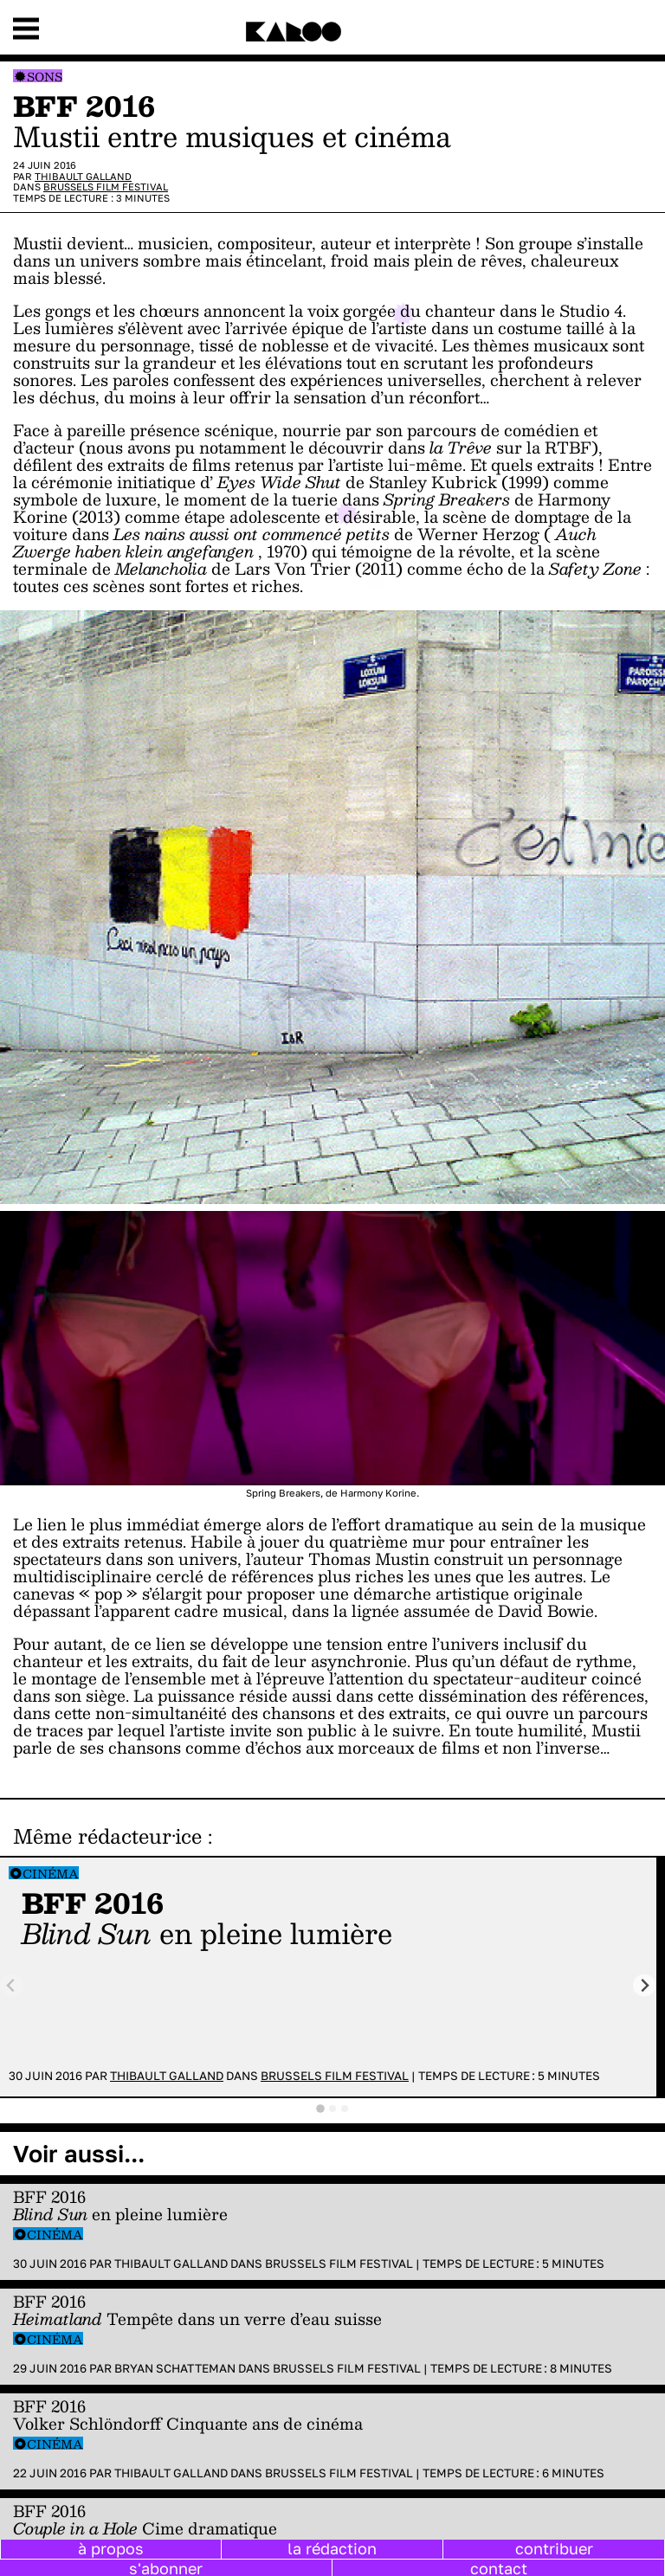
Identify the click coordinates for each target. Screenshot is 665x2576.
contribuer (554, 2548)
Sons (44, 76)
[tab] (320, 2108)
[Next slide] (644, 1985)
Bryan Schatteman (175, 2368)
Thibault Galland (83, 176)
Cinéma (51, 1873)
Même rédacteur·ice (107, 1835)
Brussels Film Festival (105, 186)
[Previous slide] (11, 1985)
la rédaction (332, 2548)
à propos (111, 2548)
